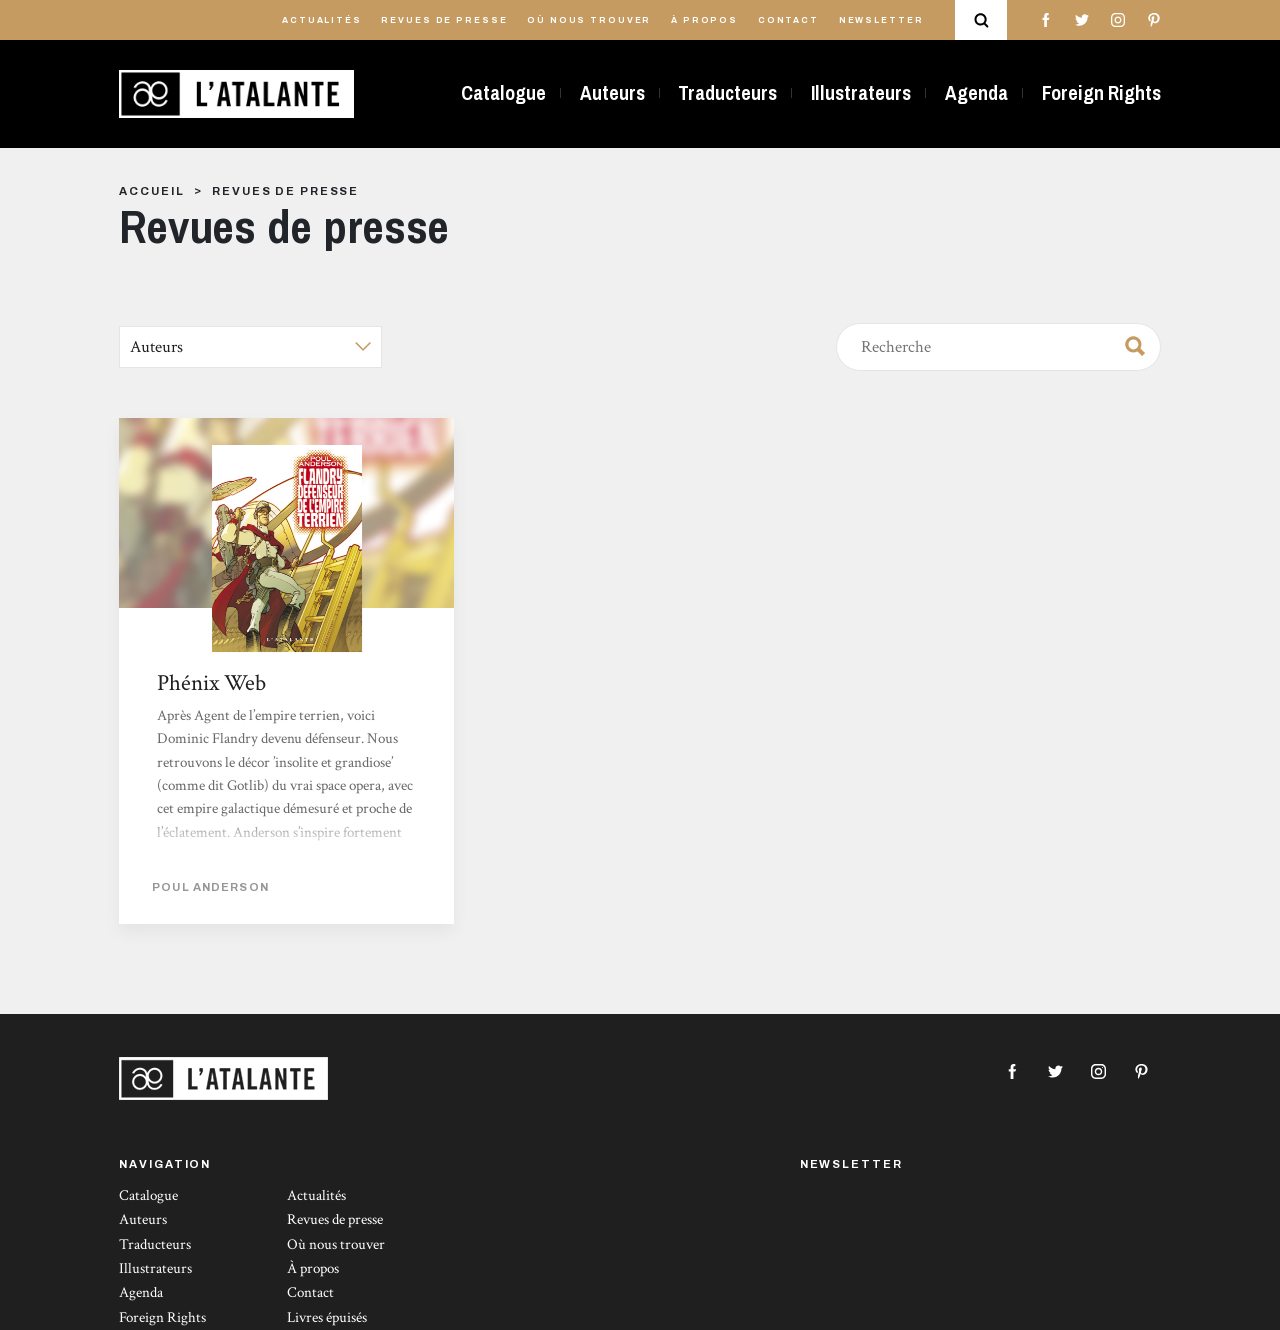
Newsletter (881, 20)
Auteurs (612, 93)
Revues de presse (444, 20)
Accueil (151, 191)
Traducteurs (727, 93)
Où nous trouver (589, 20)
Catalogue (503, 93)
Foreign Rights (1101, 93)
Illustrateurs (861, 93)
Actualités (322, 20)
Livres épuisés (327, 1317)
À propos (704, 20)
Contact (788, 20)
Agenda (976, 93)
